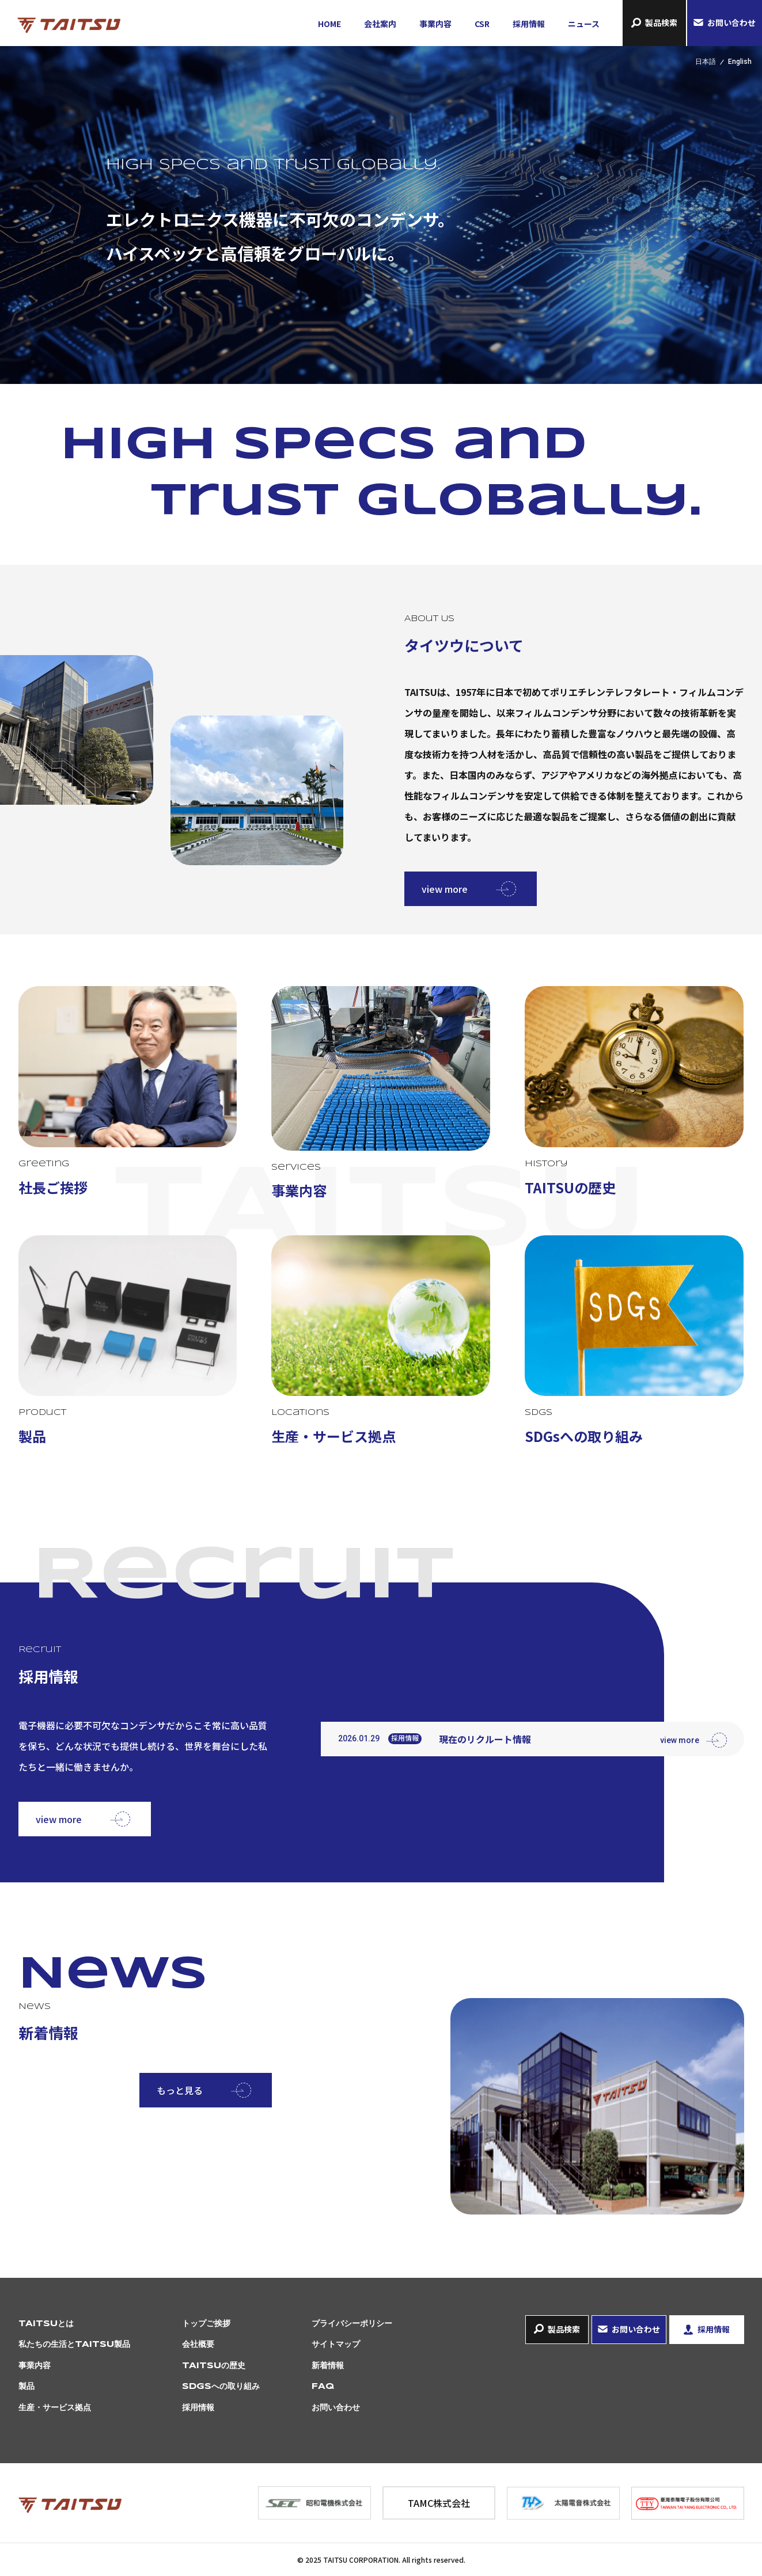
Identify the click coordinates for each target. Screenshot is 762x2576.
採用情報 (529, 23)
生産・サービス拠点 (54, 2408)
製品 (26, 2387)
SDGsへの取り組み (221, 2387)
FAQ (323, 2387)
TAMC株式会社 (439, 2503)
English (740, 62)
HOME (329, 23)
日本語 (705, 62)
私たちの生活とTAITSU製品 (74, 2345)
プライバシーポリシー (352, 2324)
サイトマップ (336, 2345)
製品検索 (661, 22)
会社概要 (198, 2345)
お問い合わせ (731, 22)
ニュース (584, 23)
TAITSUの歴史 (213, 2366)
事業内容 (435, 23)
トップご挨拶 (206, 2324)
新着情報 (328, 2366)
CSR (482, 23)
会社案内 (380, 23)
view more (445, 889)
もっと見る (180, 2090)
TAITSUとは (46, 2324)
